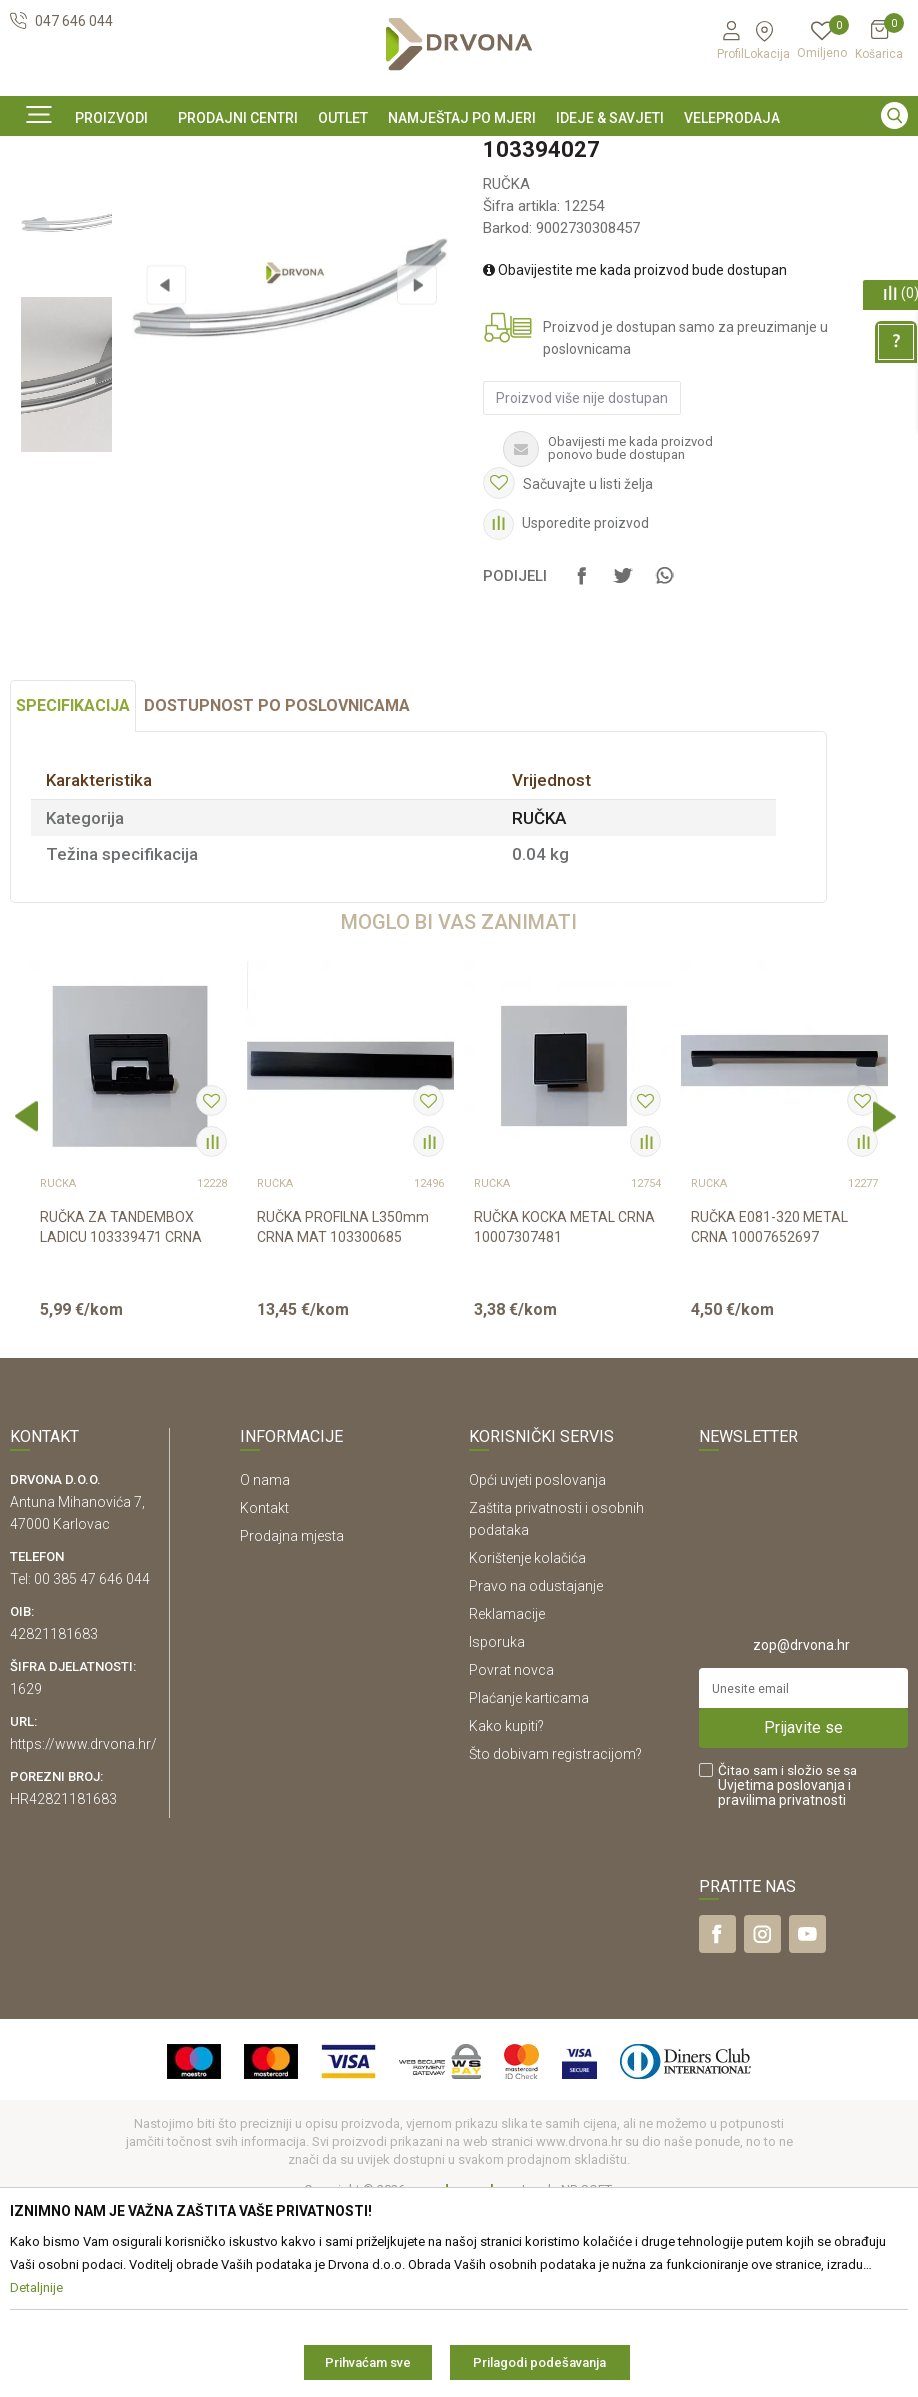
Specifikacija (73, 891)
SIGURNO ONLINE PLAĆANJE (457, 154)
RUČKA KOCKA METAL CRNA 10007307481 (564, 1413)
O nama (265, 1665)
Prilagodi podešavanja (539, 2362)
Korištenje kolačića (527, 1743)
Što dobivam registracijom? (555, 1939)
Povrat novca (511, 1855)
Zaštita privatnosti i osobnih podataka (556, 1704)
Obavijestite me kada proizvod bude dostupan (634, 426)
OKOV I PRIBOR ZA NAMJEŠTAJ (170, 198)
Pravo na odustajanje (536, 1771)
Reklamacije (507, 1799)
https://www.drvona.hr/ (83, 1929)
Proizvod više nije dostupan (581, 554)
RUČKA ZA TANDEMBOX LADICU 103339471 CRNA (121, 1413)
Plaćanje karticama (529, 1883)
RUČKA (297, 198)
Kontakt (264, 1693)
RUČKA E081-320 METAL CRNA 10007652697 (769, 1413)
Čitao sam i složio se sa (787, 1970)
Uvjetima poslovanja (781, 1970)
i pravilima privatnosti (784, 1977)
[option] (459, 153)
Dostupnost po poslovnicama (277, 891)
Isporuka (497, 1827)
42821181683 (54, 1819)
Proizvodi (37, 198)
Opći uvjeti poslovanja (537, 1665)
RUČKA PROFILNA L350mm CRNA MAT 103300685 (343, 1413)
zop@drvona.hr (801, 1830)
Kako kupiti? (506, 1911)
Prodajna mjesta (292, 1721)
